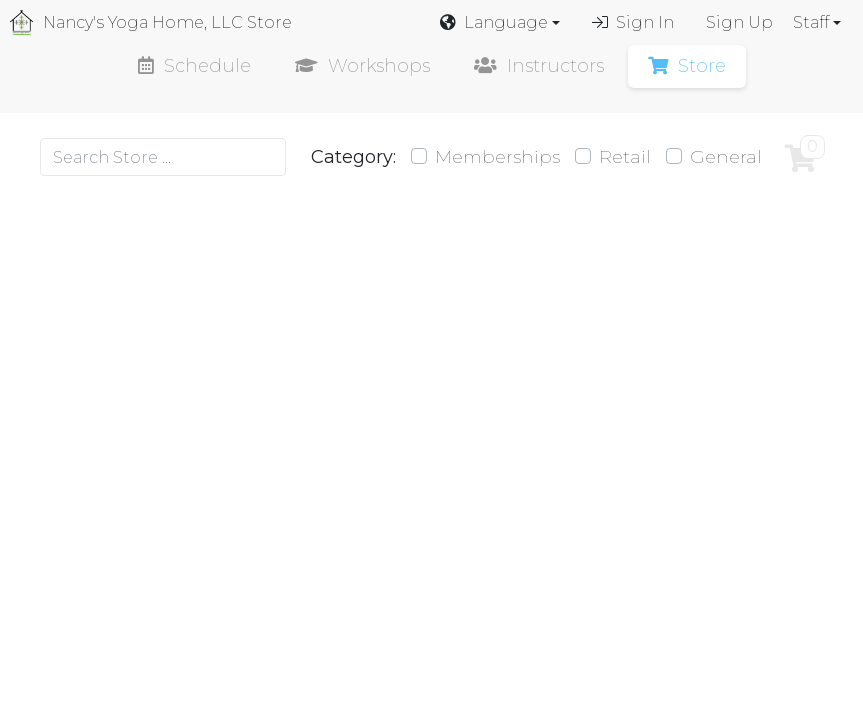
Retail (625, 157)
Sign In (633, 22)
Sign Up (739, 22)
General (726, 157)
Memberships (497, 157)
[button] (500, 23)
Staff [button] (811, 22)
